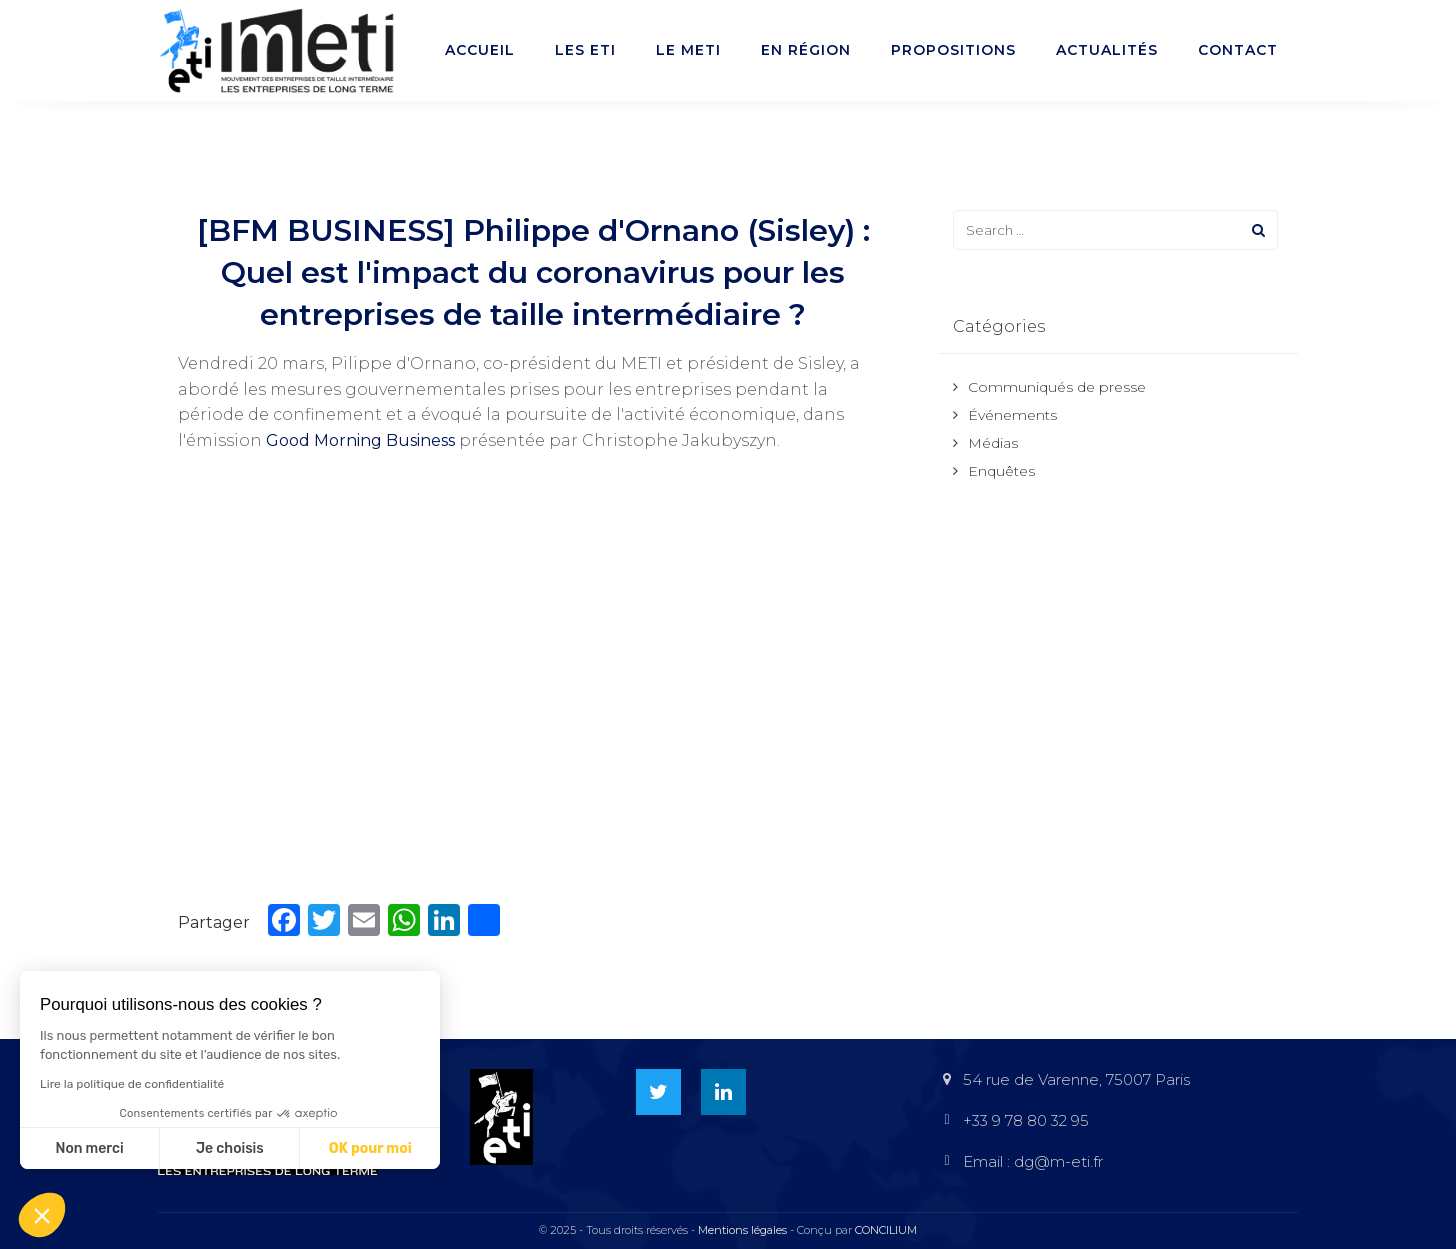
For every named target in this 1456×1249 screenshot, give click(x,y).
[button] (42, 1215)
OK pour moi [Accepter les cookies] (370, 1148)
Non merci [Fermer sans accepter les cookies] (89, 1148)
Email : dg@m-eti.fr (1033, 1161)
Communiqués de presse (1057, 387)
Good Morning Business (360, 440)
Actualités (1107, 50)
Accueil (480, 50)
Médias (993, 443)
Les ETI (585, 50)
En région (806, 50)
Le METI (688, 50)
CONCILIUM (886, 1230)
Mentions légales (742, 1230)
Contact (1238, 50)
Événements (1012, 415)
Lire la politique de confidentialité (132, 1084)
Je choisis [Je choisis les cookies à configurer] (230, 1148)
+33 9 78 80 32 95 (1026, 1120)
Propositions (953, 50)
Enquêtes (1001, 471)
